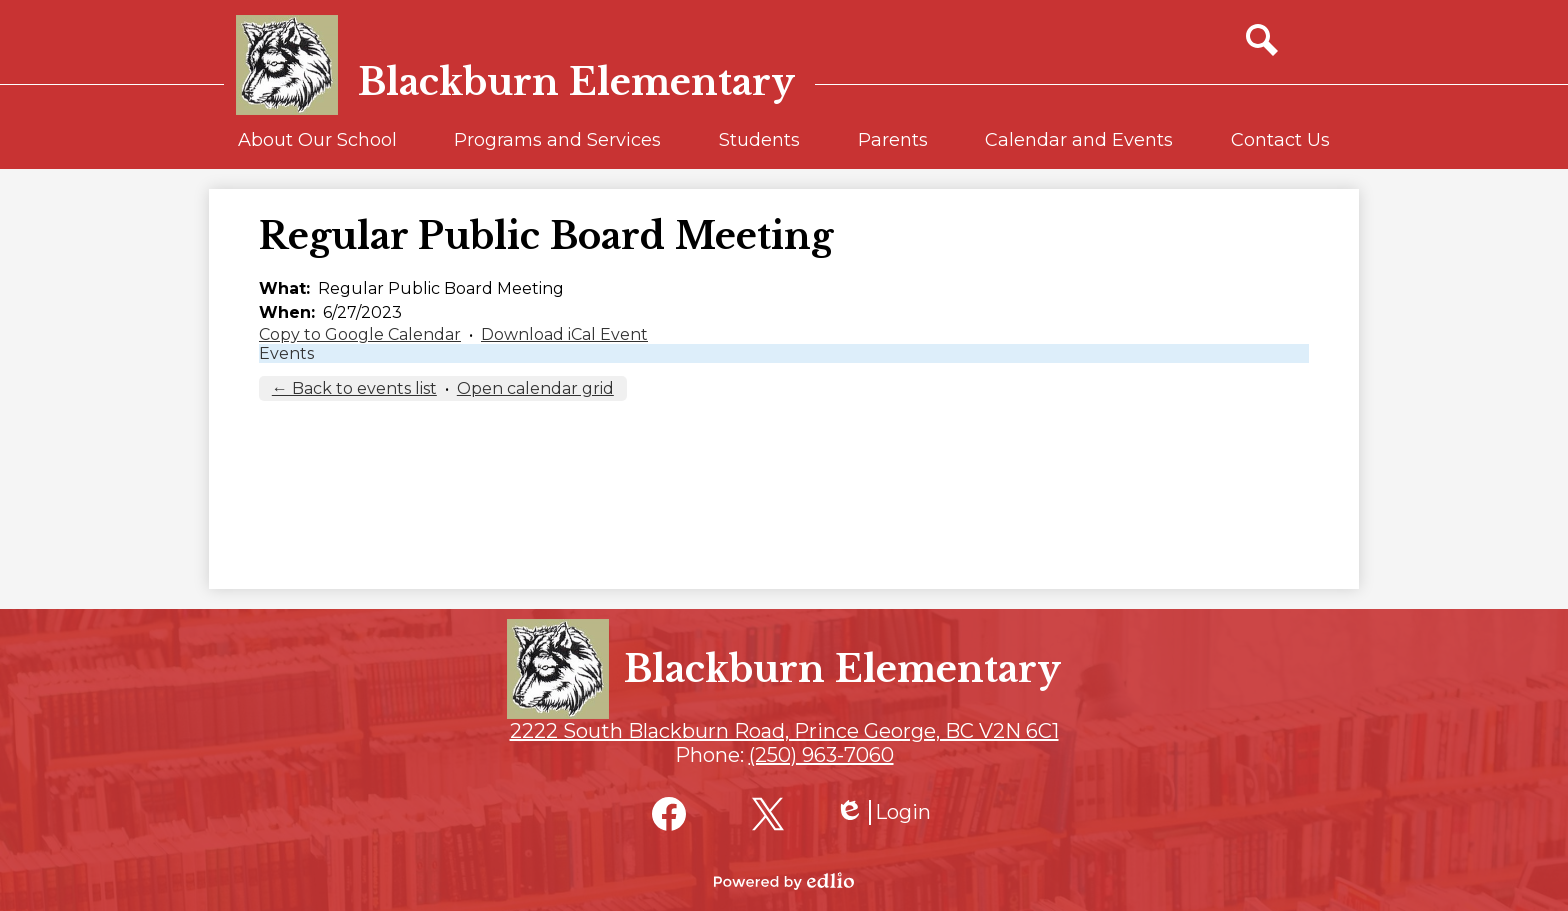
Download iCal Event (564, 334)
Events (286, 353)
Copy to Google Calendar (360, 334)
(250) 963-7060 (821, 755)
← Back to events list (354, 388)
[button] (317, 149)
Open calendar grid (535, 388)
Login (883, 812)
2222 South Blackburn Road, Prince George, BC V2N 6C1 (784, 731)
